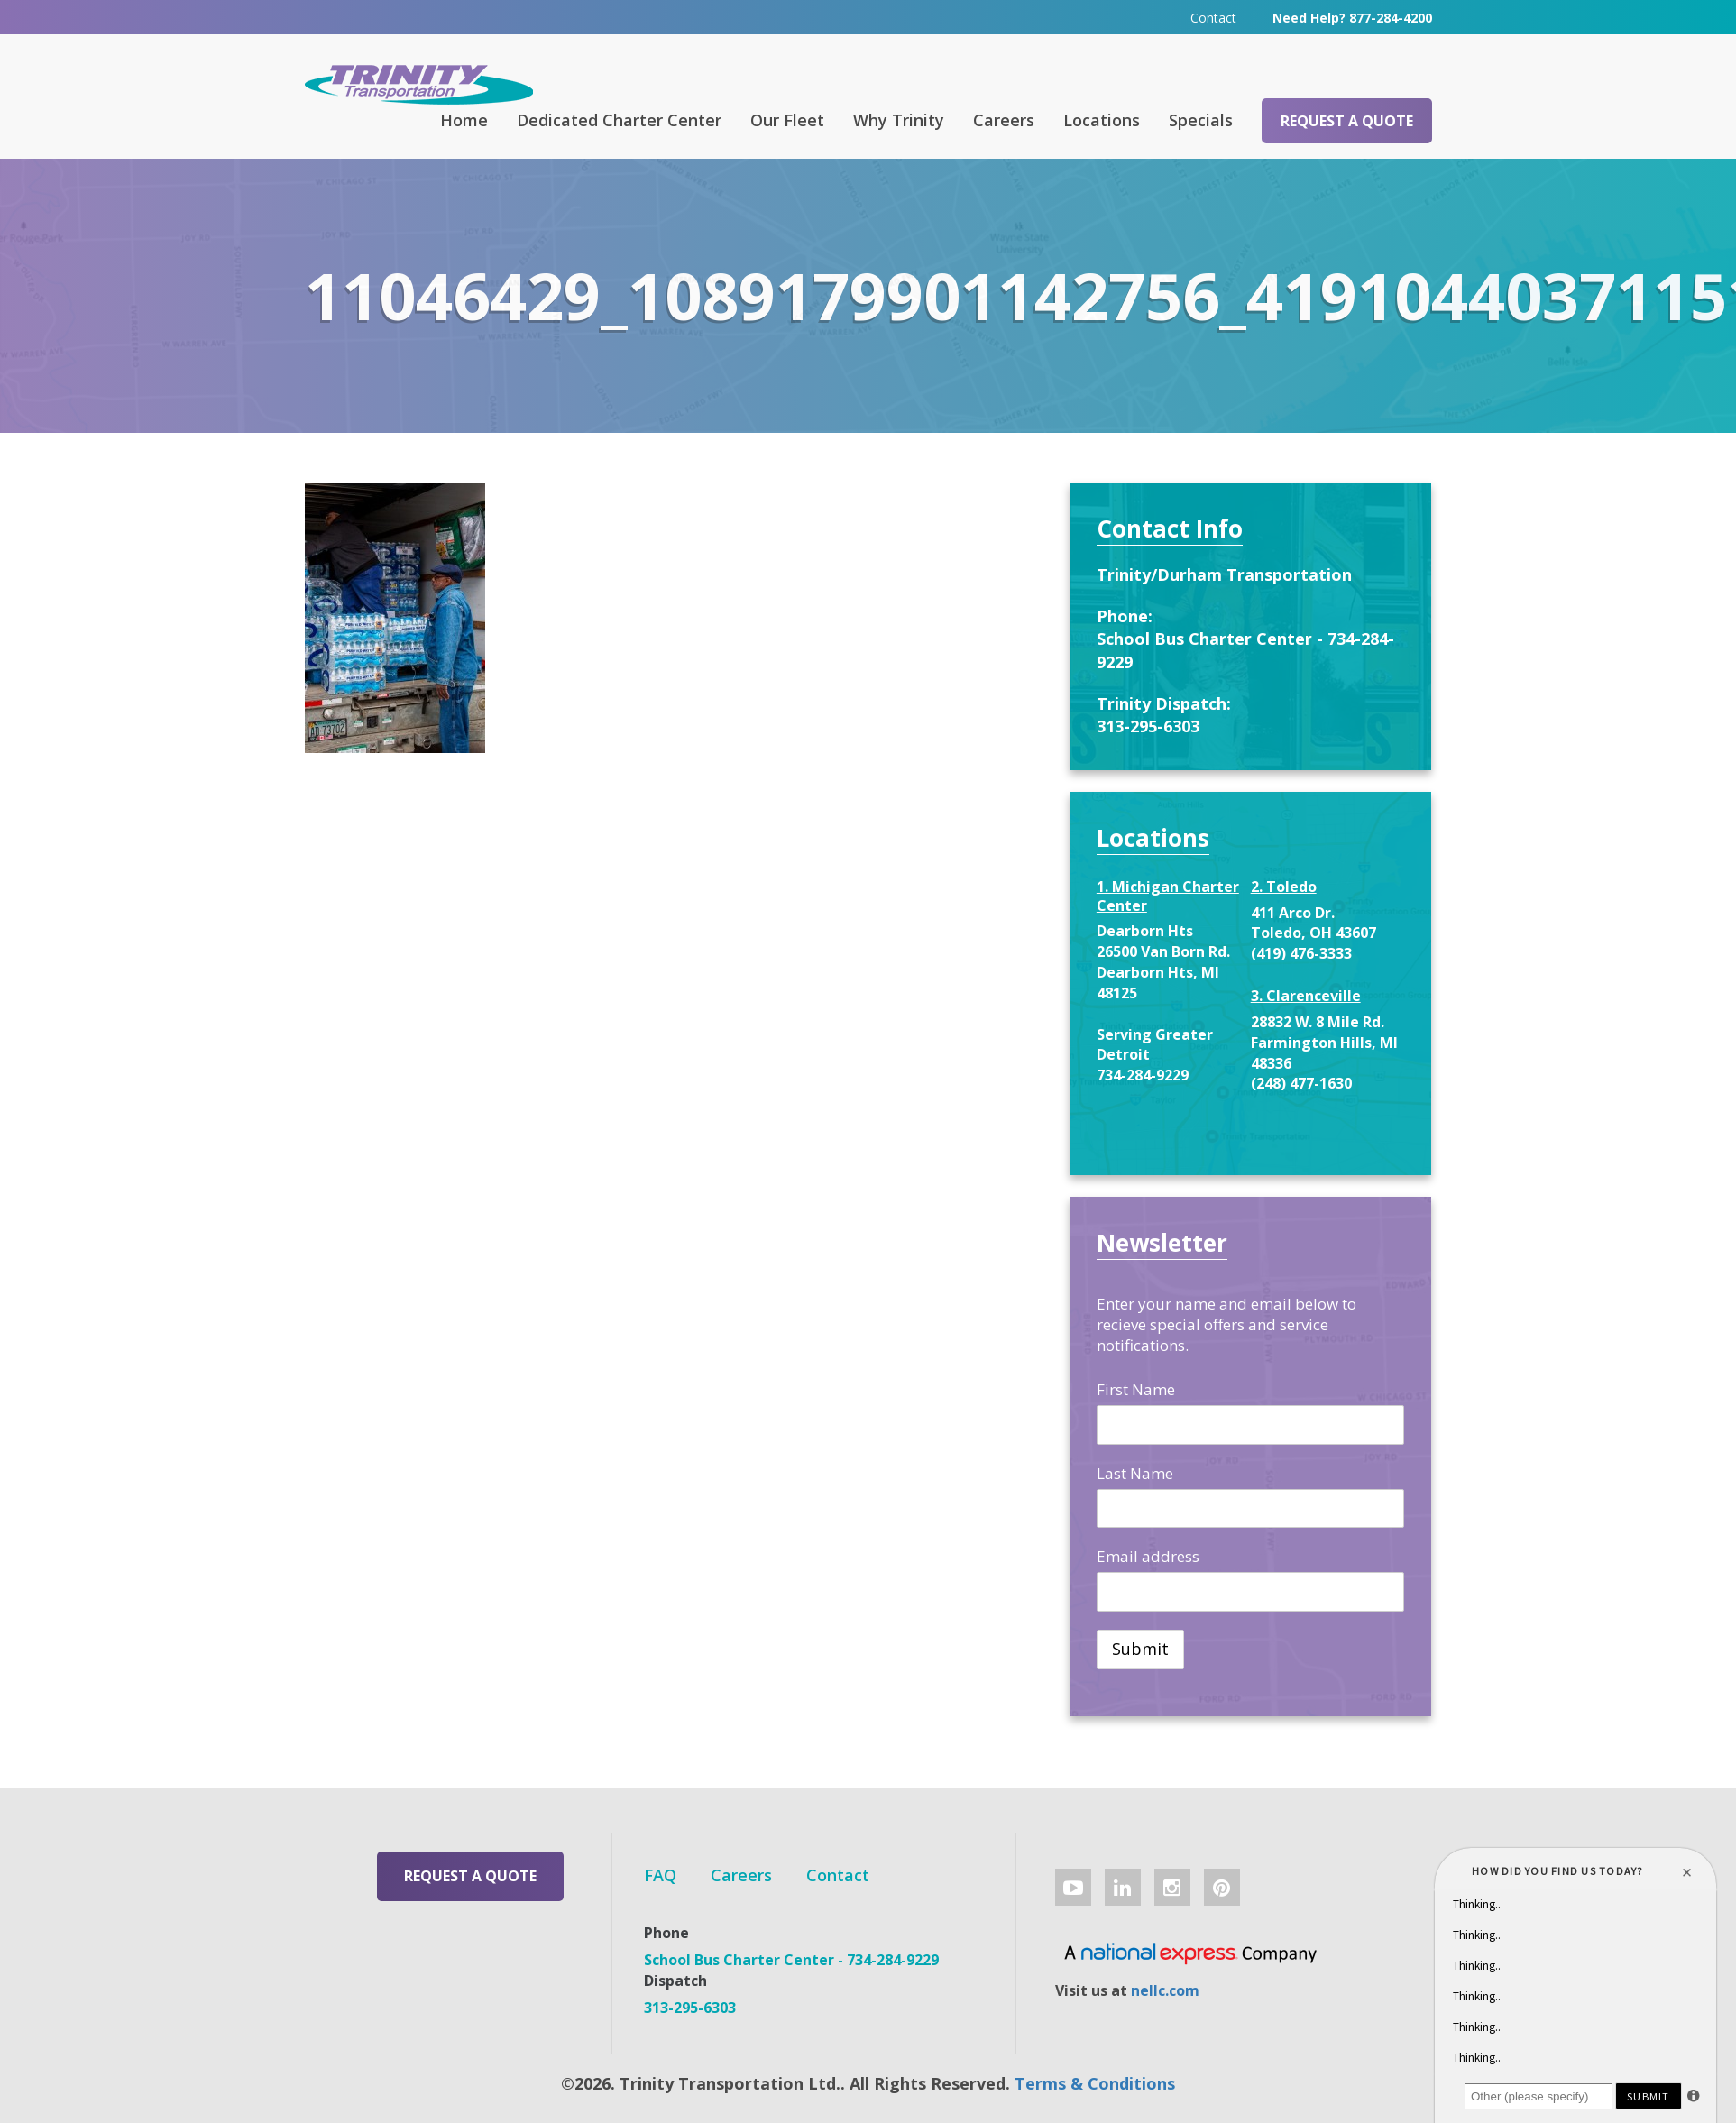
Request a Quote (1347, 121)
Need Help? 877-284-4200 (1352, 17)
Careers (1003, 120)
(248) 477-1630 (1301, 1083)
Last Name (1135, 1473)
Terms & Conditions (1095, 2083)
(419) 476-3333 (1301, 953)
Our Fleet (787, 120)
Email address (1148, 1556)
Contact (1213, 17)
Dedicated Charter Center (619, 120)
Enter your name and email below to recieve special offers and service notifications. (1226, 1324)
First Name (1136, 1389)
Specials (1201, 120)
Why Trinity (898, 120)
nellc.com (1165, 1990)
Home (464, 120)
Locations (1101, 120)
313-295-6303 (1148, 726)
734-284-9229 (1143, 1075)
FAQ (660, 1875)
